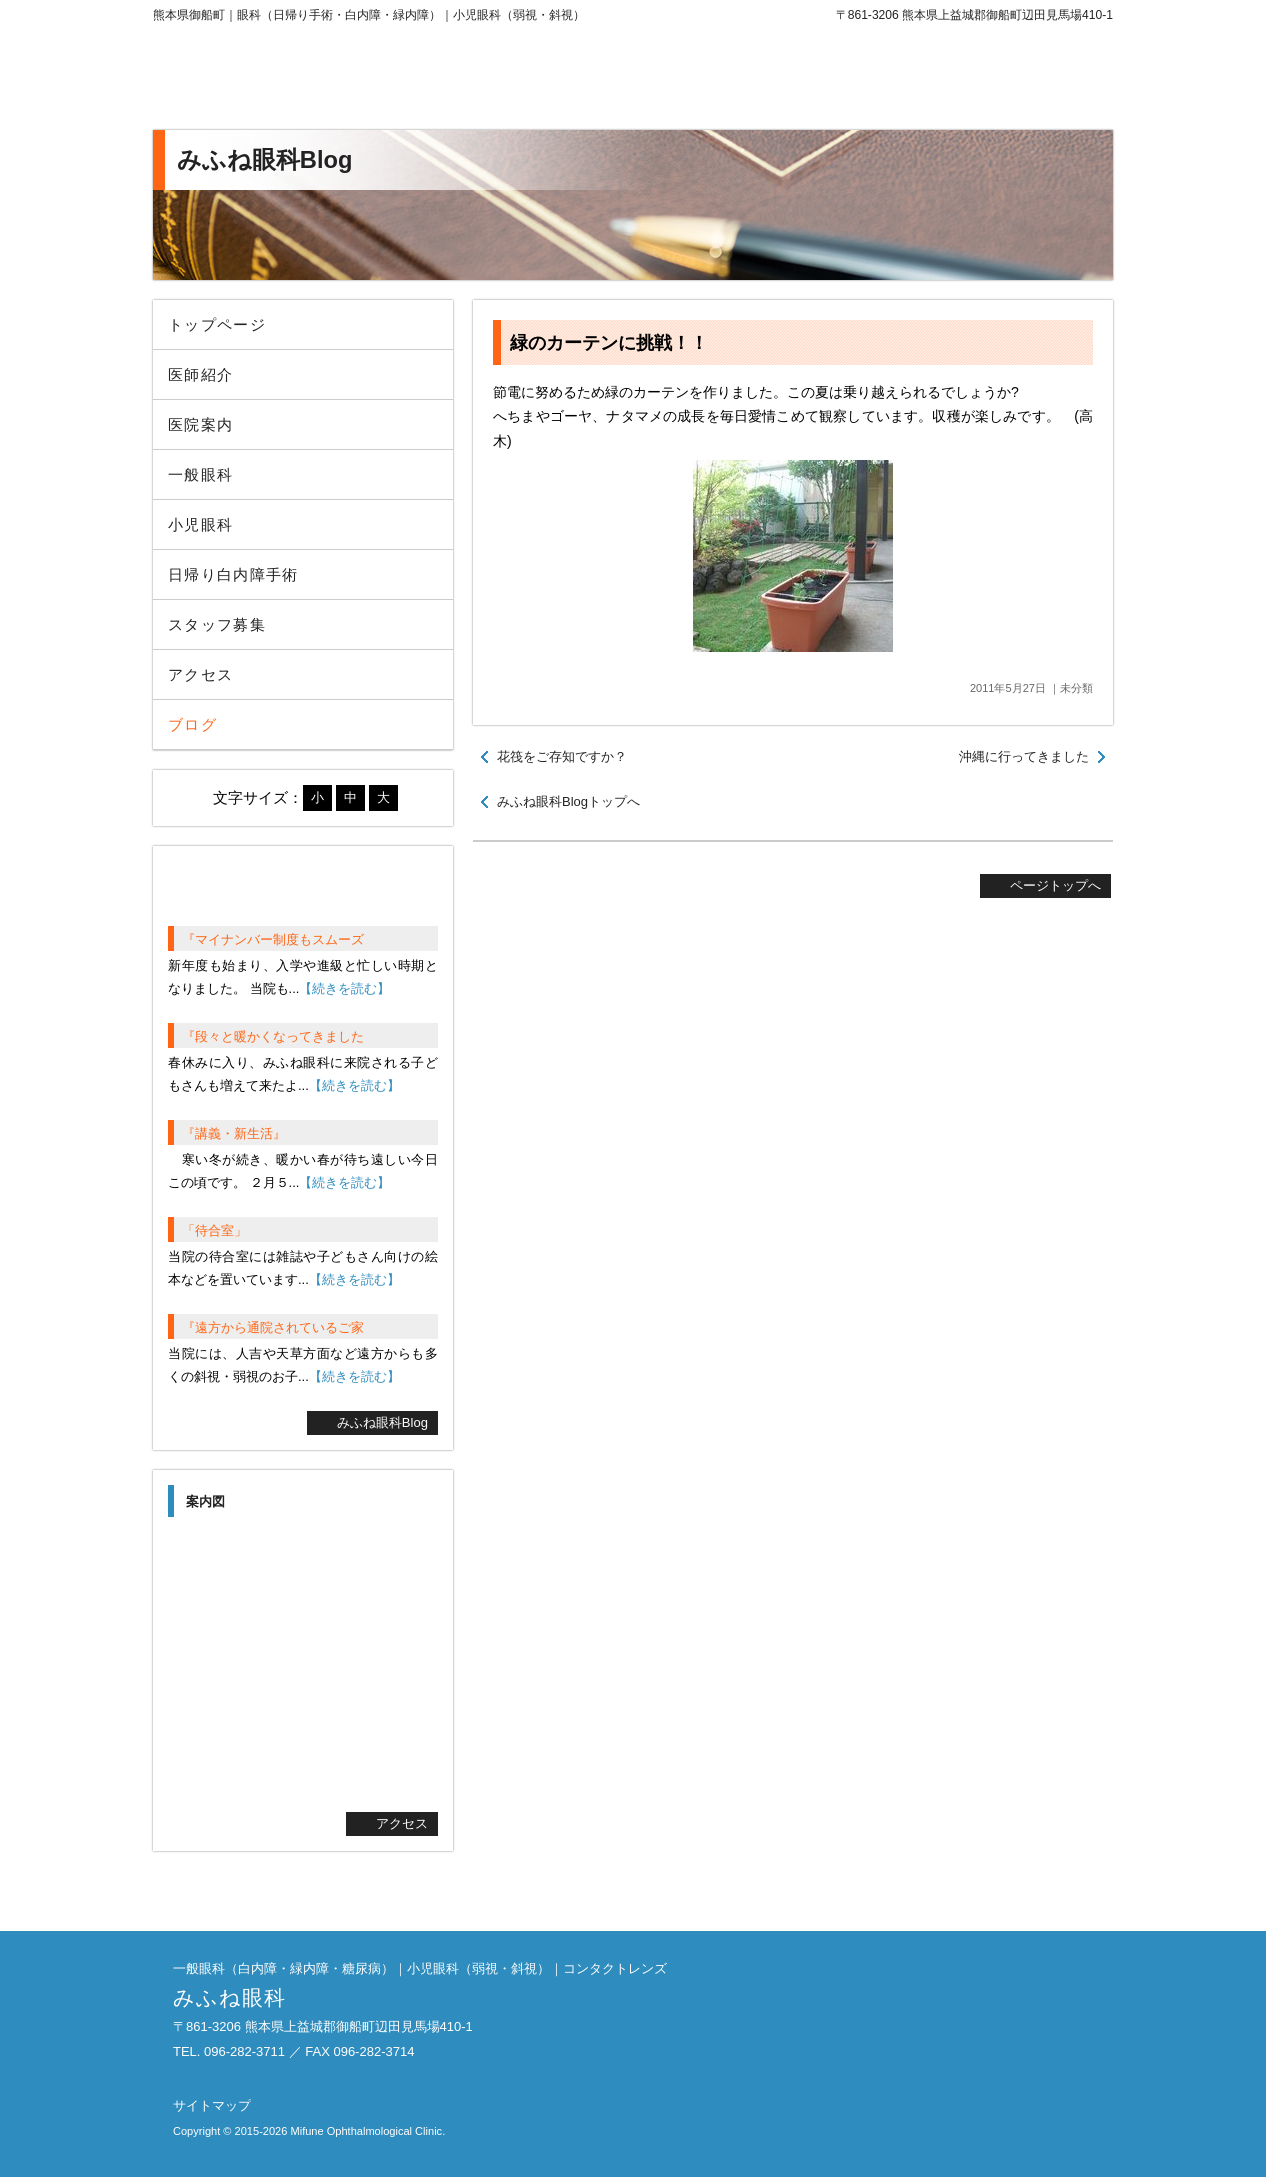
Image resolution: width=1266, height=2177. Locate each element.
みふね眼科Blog (382, 1422)
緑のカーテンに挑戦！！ (609, 343)
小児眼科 (200, 524)
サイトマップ (212, 2105)
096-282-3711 (948, 80)
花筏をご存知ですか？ (562, 756)
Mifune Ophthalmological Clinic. (367, 2131)
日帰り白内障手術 (233, 574)
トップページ (217, 324)
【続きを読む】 (344, 988)
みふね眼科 (318, 80)
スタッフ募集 (217, 624)
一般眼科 (200, 474)
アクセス (200, 674)
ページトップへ (1055, 885)
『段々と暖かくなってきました (273, 1036)
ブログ (192, 724)
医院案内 (200, 424)
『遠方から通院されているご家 (273, 1327)
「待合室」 (214, 1230)
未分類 (1076, 688)
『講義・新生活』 (234, 1133)
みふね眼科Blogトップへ (568, 801)
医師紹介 (200, 374)
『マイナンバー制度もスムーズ (273, 939)
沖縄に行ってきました (1024, 756)
